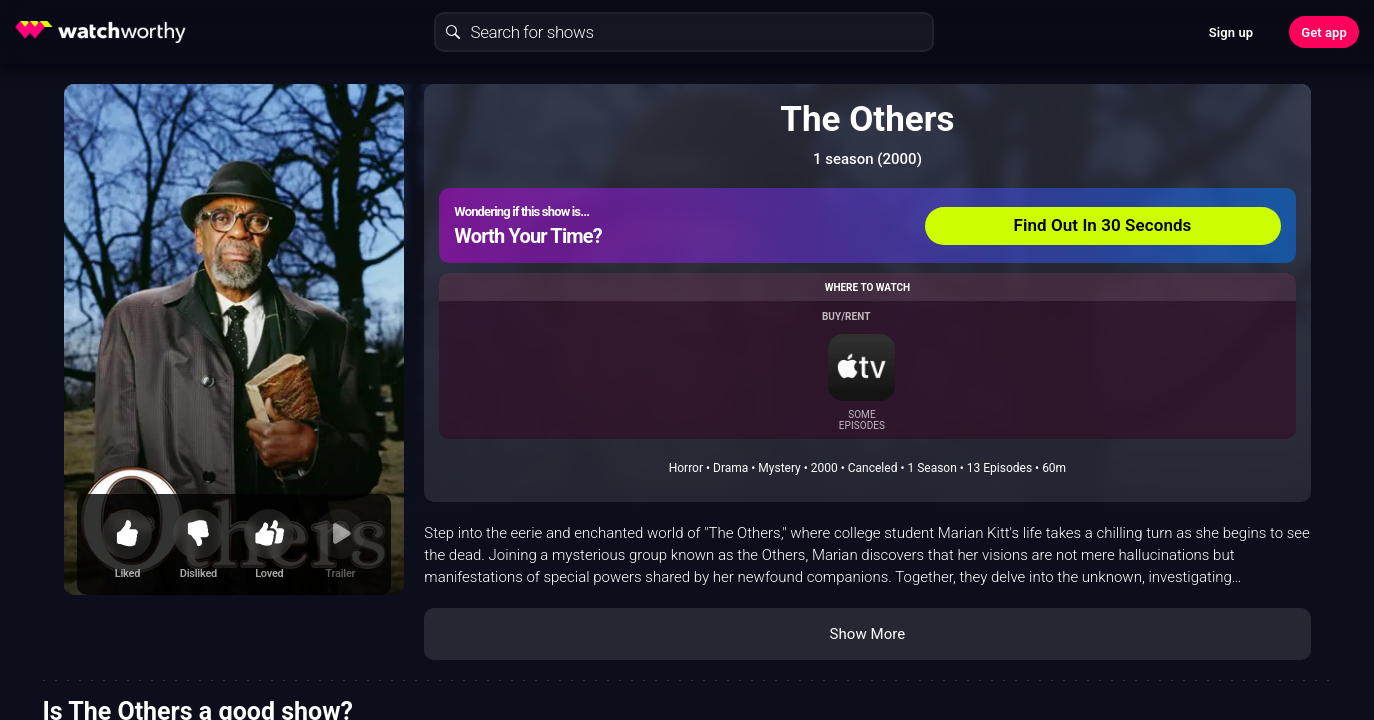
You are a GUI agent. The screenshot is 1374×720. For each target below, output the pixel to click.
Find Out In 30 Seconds (1103, 225)
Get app (1324, 32)
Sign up (1231, 32)
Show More (867, 634)
